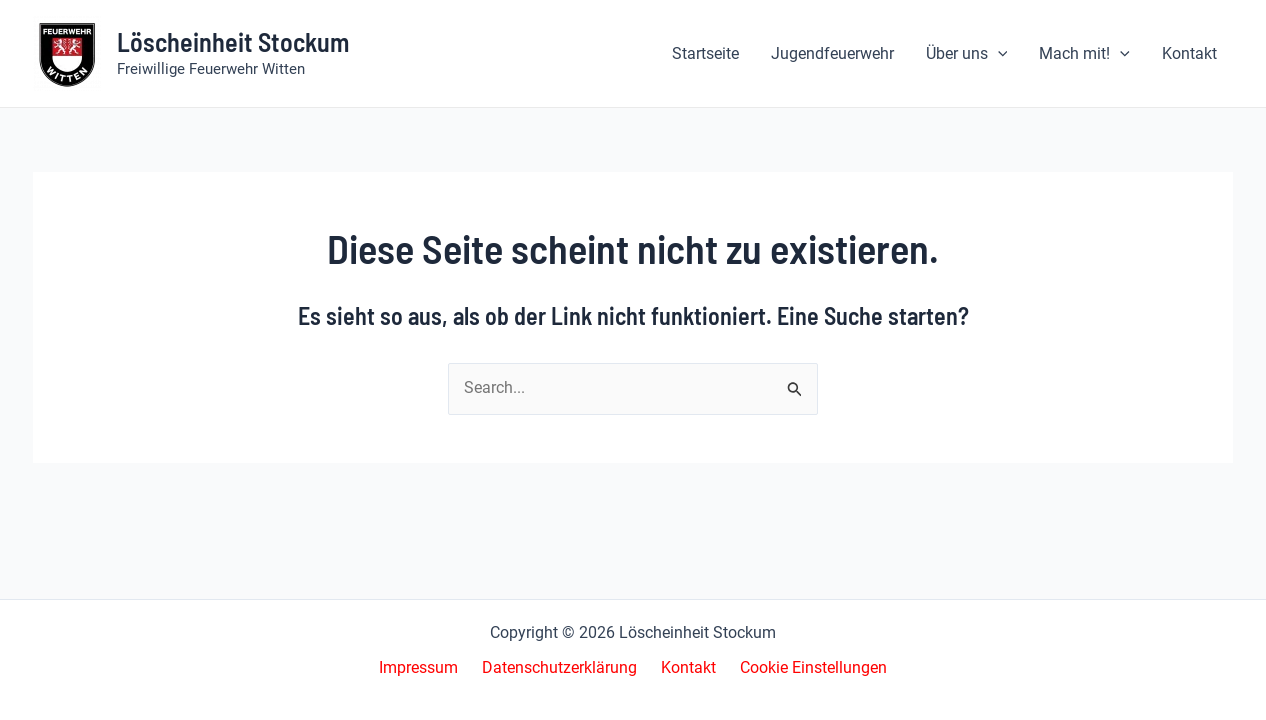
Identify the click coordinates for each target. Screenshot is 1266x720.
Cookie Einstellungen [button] (801, 668)
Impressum (430, 668)
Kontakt (684, 668)
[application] (998, 54)
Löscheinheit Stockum (233, 41)
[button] (967, 54)
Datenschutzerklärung (563, 668)
